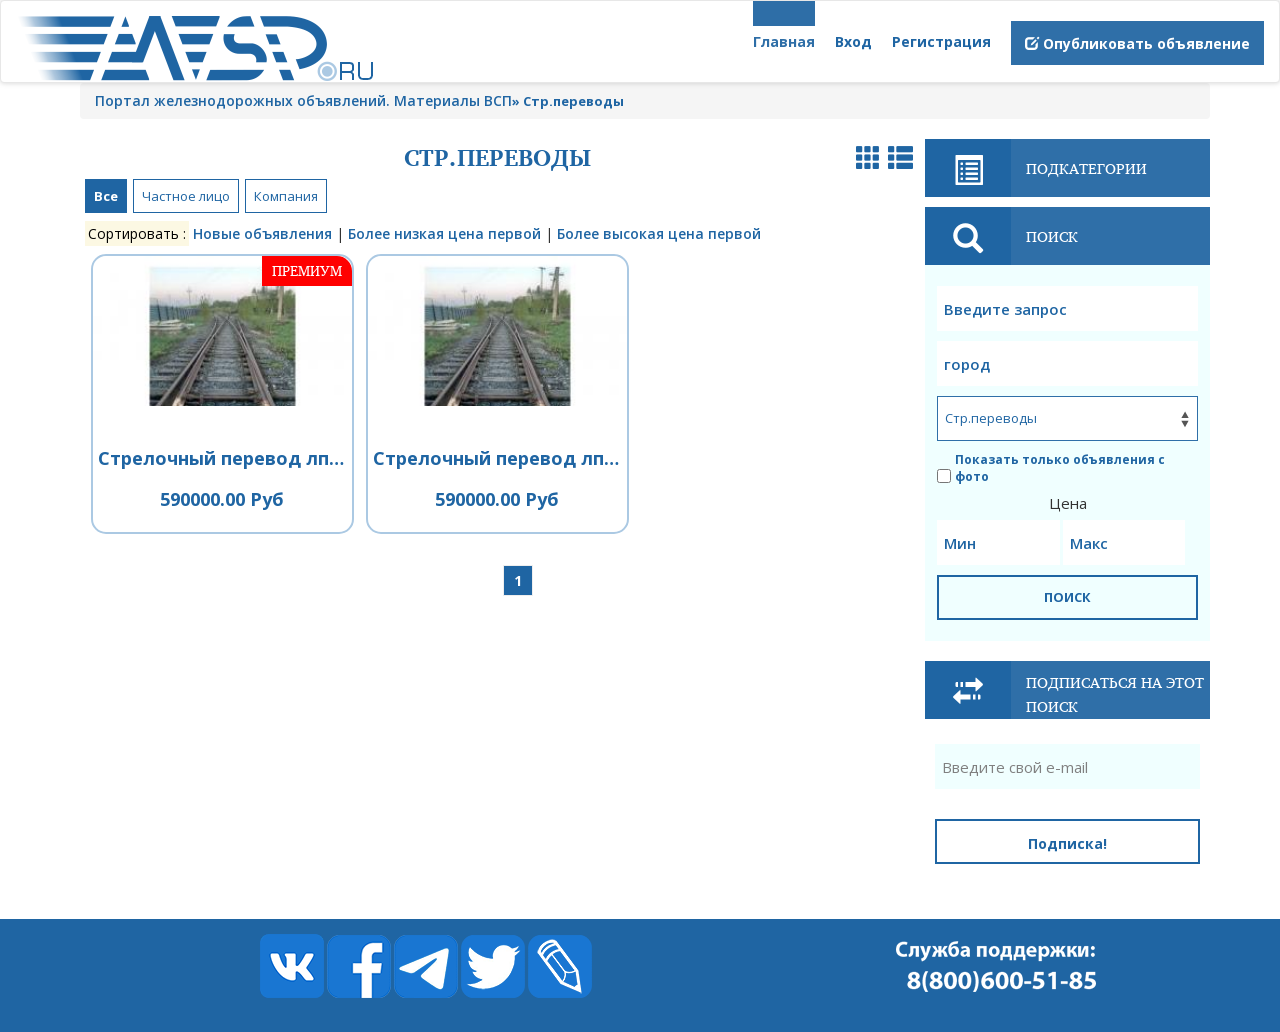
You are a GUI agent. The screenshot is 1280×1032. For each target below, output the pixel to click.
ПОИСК (1067, 597)
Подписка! (1067, 843)
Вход (853, 41)
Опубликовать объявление (1137, 43)
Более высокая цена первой (659, 233)
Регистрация (941, 41)
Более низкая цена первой (444, 233)
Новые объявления (262, 233)
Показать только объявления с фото (1051, 468)
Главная (784, 41)
